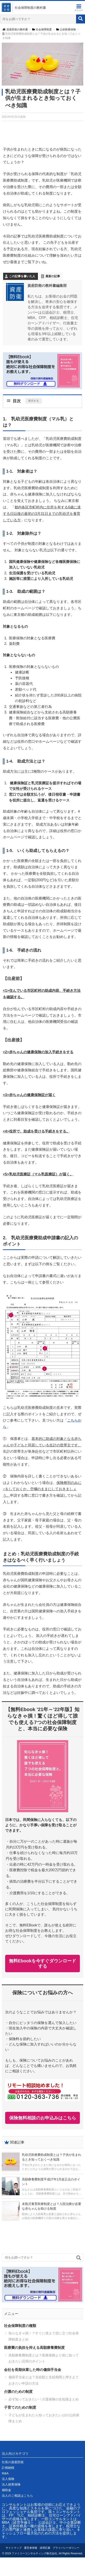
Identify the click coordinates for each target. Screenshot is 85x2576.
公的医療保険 (66, 29)
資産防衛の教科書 (15, 29)
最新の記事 (53, 276)
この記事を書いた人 (22, 276)
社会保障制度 (42, 29)
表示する (33, 400)
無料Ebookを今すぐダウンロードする (42, 1963)
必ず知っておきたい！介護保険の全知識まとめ (43, 2399)
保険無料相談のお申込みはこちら (42, 2117)
